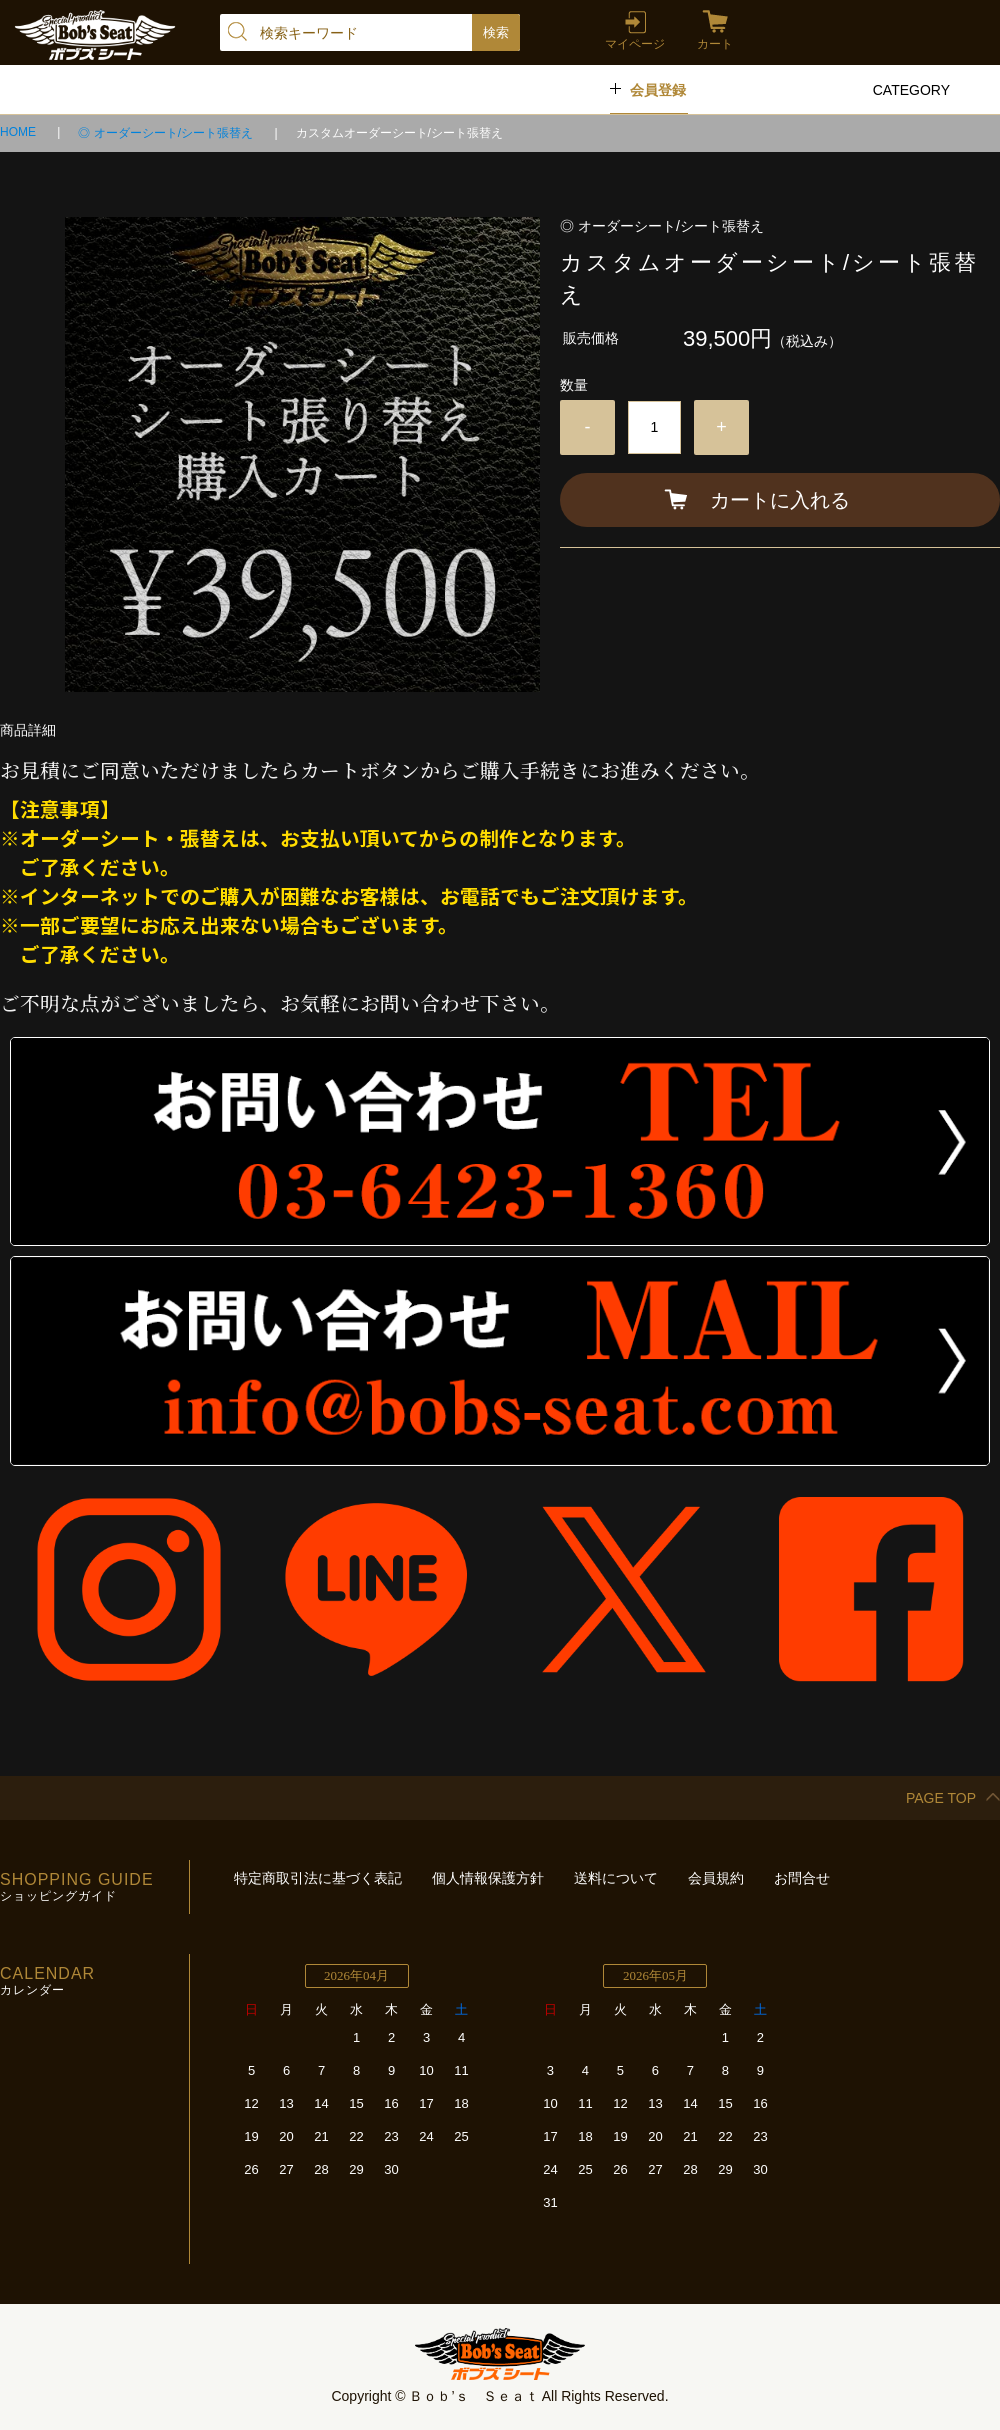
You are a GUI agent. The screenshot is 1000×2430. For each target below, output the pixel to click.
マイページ (635, 44)
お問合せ (802, 1878)
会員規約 (716, 1878)
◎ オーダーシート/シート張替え (167, 133)
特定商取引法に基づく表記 (318, 1878)
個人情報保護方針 (488, 1878)
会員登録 (658, 90)
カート (715, 44)
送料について (616, 1878)
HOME (19, 132)
